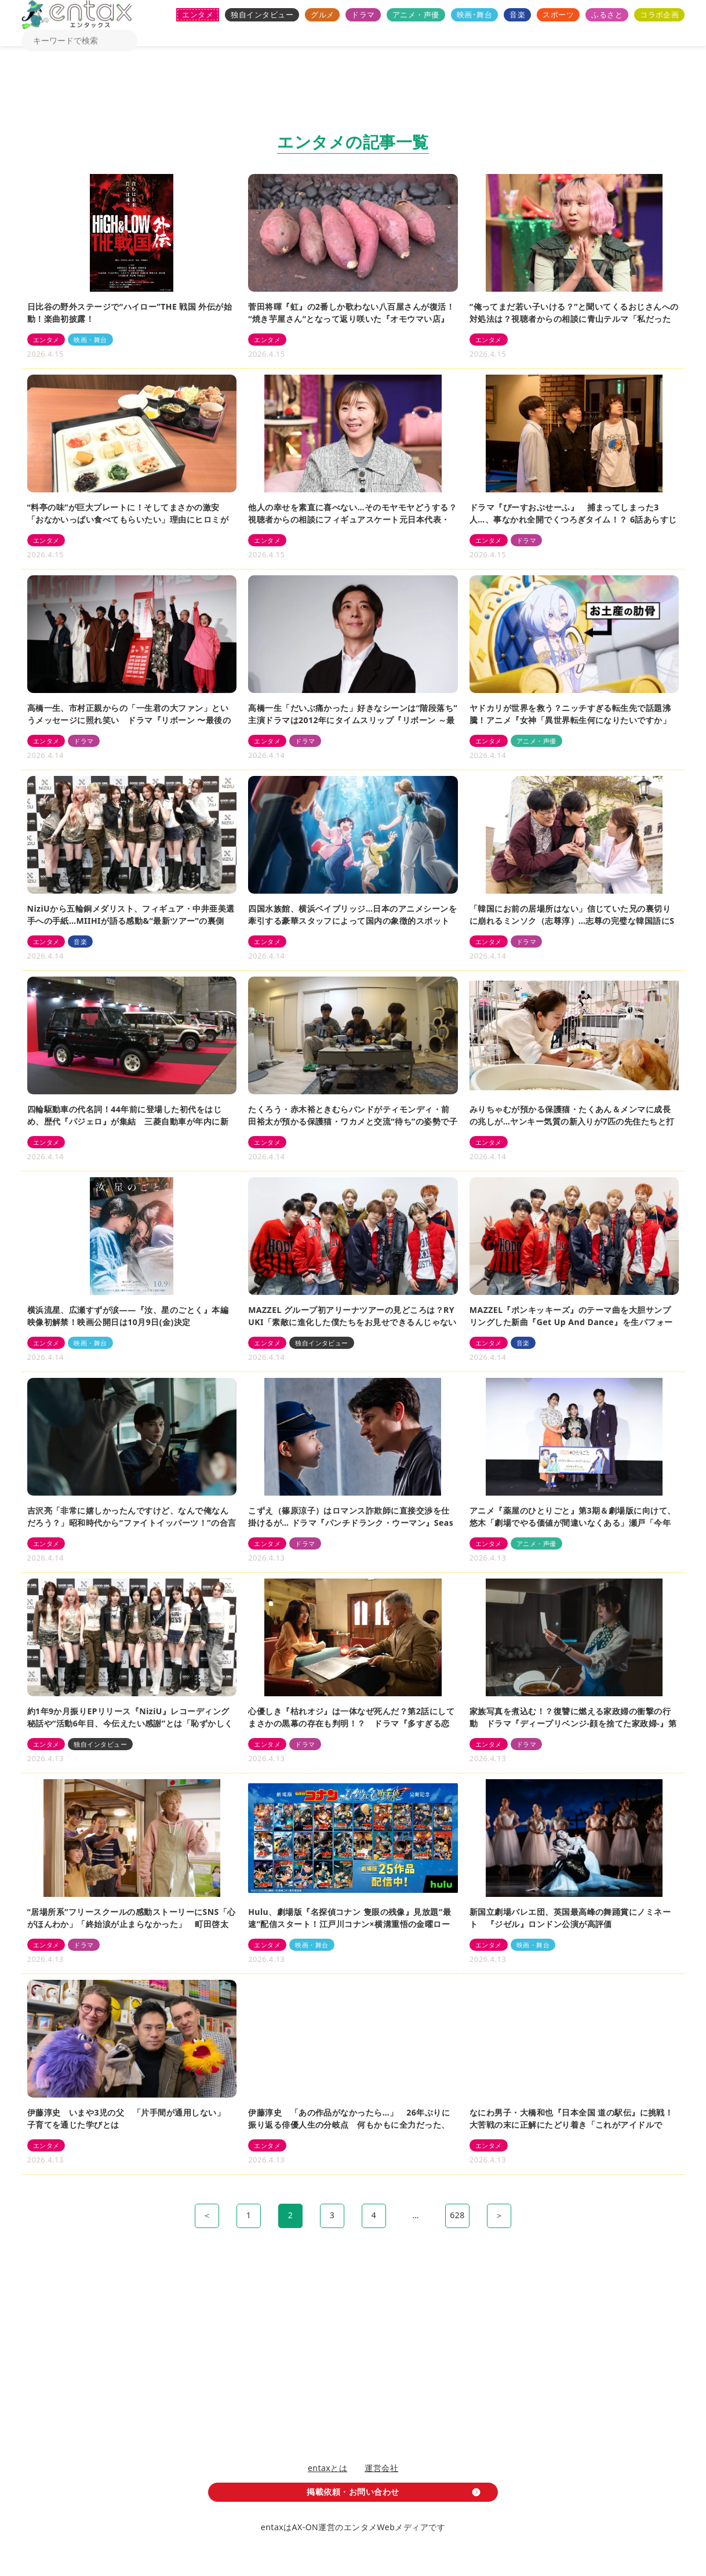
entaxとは (327, 2467)
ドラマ (362, 14)
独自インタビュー (262, 14)
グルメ (322, 14)
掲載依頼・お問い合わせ (353, 2491)
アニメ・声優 (415, 14)
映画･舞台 (474, 14)
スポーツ (558, 14)
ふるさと (607, 14)
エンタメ (197, 14)
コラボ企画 (659, 14)
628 (457, 2215)
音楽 (517, 14)
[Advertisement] (353, 93)
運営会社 (381, 2467)
